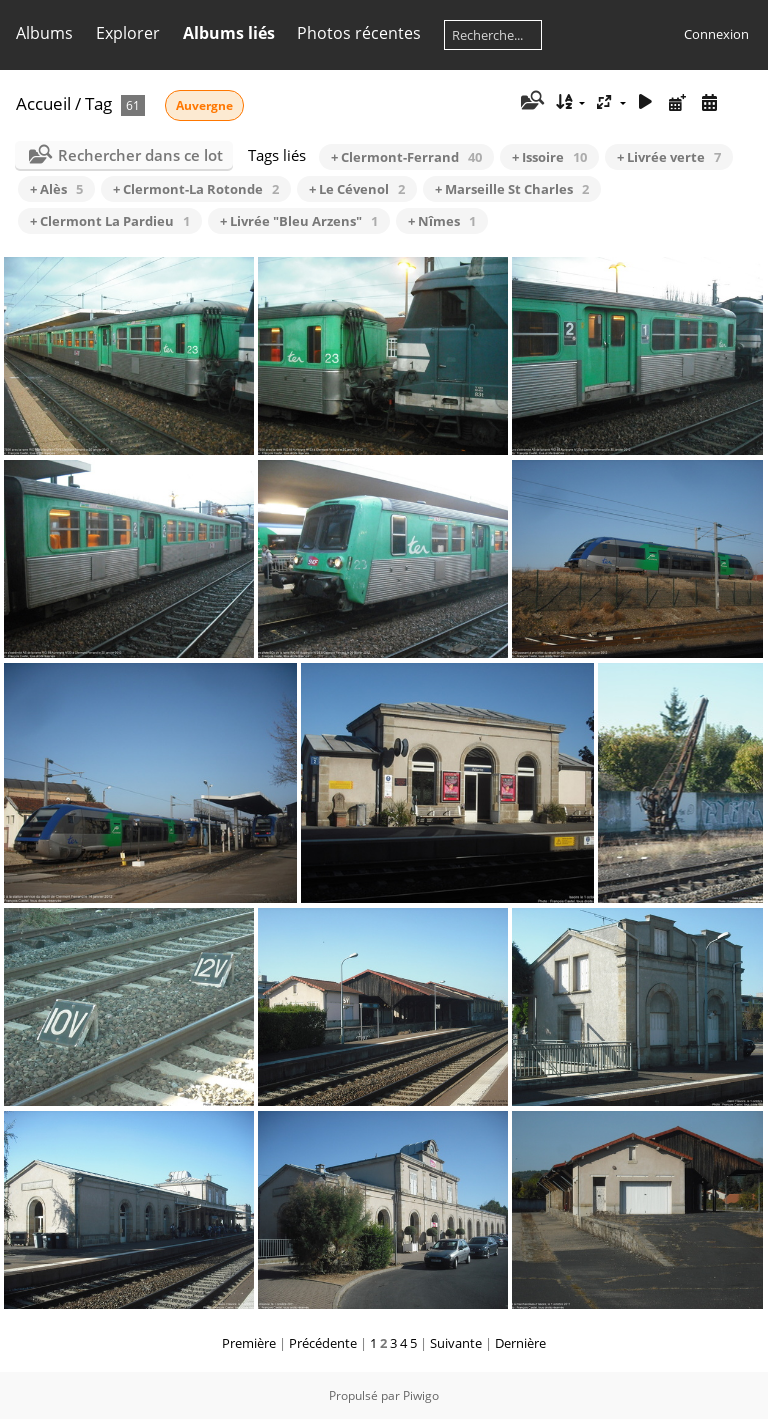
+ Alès (56, 189)
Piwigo (421, 1395)
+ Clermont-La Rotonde (196, 189)
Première (249, 1343)
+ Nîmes (442, 221)
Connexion (716, 34)
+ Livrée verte (669, 157)
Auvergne (204, 105)
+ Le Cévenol (357, 189)
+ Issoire (549, 157)
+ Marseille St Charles (512, 189)
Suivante (456, 1343)
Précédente (323, 1343)
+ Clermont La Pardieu (110, 221)
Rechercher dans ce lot (140, 155)
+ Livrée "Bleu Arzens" (299, 221)
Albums (44, 33)
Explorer (128, 33)
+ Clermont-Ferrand (406, 157)
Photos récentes (359, 33)
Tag (98, 103)
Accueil (43, 103)
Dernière (520, 1343)
